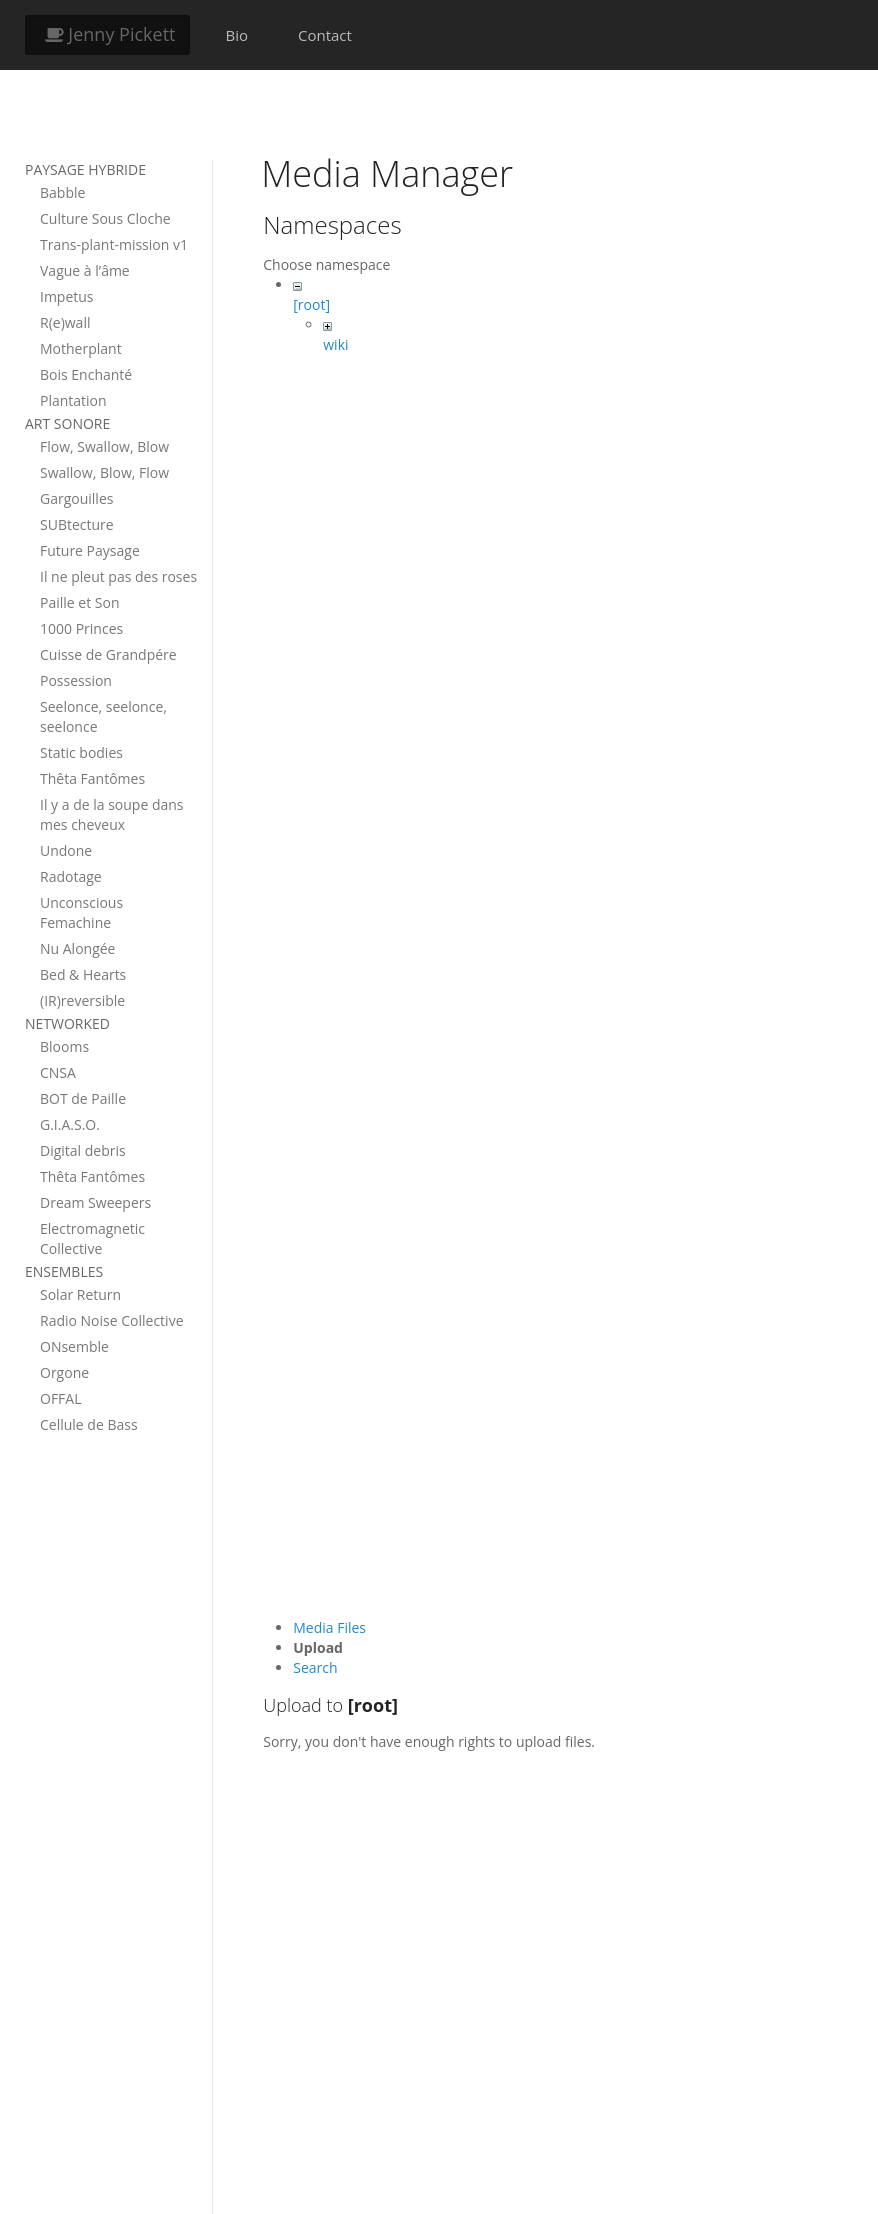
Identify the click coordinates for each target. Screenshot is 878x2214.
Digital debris (83, 1150)
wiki (335, 344)
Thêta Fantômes (92, 778)
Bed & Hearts (83, 974)
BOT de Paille (83, 1098)
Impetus (67, 296)
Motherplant (81, 348)
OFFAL (61, 1398)
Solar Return (80, 1294)
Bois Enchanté (86, 374)
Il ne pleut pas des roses (118, 576)
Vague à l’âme (85, 270)
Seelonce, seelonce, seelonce (103, 716)
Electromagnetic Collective (92, 1238)
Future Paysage (90, 550)
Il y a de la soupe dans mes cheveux (112, 814)
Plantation (73, 400)
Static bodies (81, 752)
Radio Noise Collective (112, 1320)
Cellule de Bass (89, 1424)
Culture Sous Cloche (105, 218)
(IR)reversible (82, 1000)
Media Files (329, 1627)
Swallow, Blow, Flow (104, 472)
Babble (62, 192)
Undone (66, 850)
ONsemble (74, 1346)
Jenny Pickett (107, 34)
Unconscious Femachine (81, 912)
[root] (311, 304)
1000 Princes (81, 628)
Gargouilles (76, 498)
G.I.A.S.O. (70, 1124)
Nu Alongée (77, 948)
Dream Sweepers (95, 1202)
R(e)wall (65, 322)
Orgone (64, 1372)
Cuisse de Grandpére (108, 654)
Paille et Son (79, 602)
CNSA (58, 1072)
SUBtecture (77, 524)
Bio (236, 35)
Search (315, 1667)
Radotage (71, 876)
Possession (76, 680)
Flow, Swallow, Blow (104, 446)
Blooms (64, 1046)
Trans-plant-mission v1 (114, 244)
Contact (325, 35)
